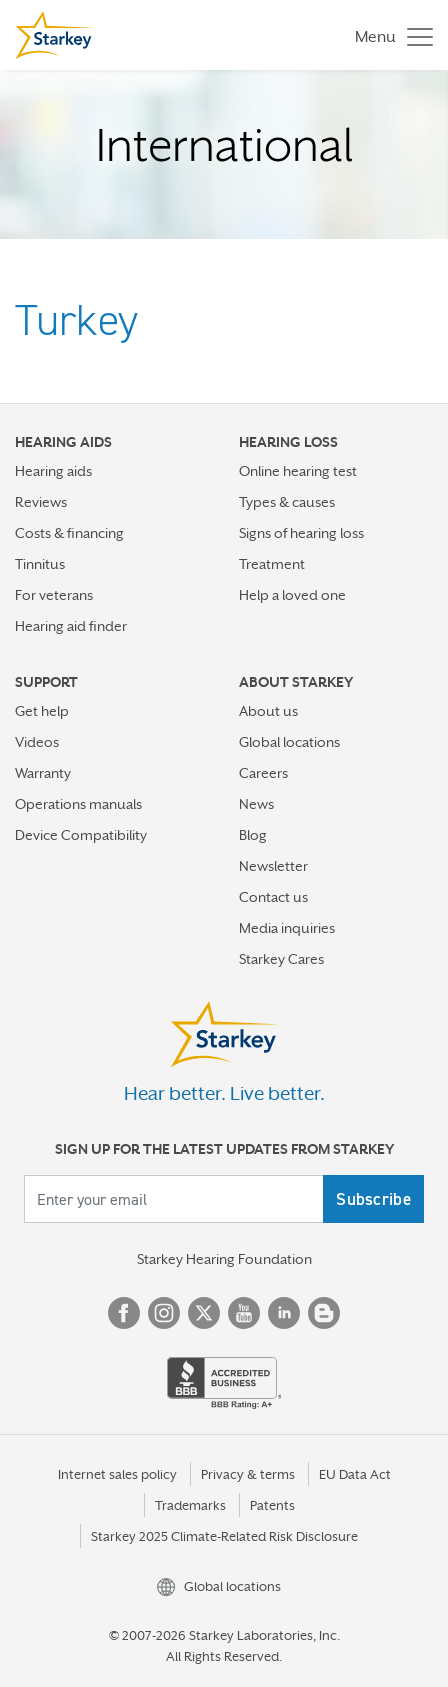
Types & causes (287, 502)
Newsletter (273, 866)
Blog (253, 835)
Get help (42, 711)
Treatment (272, 564)
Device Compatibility (81, 835)
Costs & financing (69, 533)
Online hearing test (298, 471)
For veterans (54, 595)
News (256, 804)
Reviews (41, 502)
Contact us (273, 897)
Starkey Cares (281, 959)
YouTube (244, 1313)
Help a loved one (292, 595)
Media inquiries (287, 928)
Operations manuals (78, 804)
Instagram (164, 1313)
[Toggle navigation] (389, 35)
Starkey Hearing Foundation (224, 1259)
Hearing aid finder (71, 626)
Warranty (43, 773)
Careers (263, 773)
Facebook (124, 1313)
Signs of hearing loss (301, 533)
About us (268, 711)
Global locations (289, 742)
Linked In (284, 1313)
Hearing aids (53, 471)
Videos (37, 742)
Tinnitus (40, 564)
